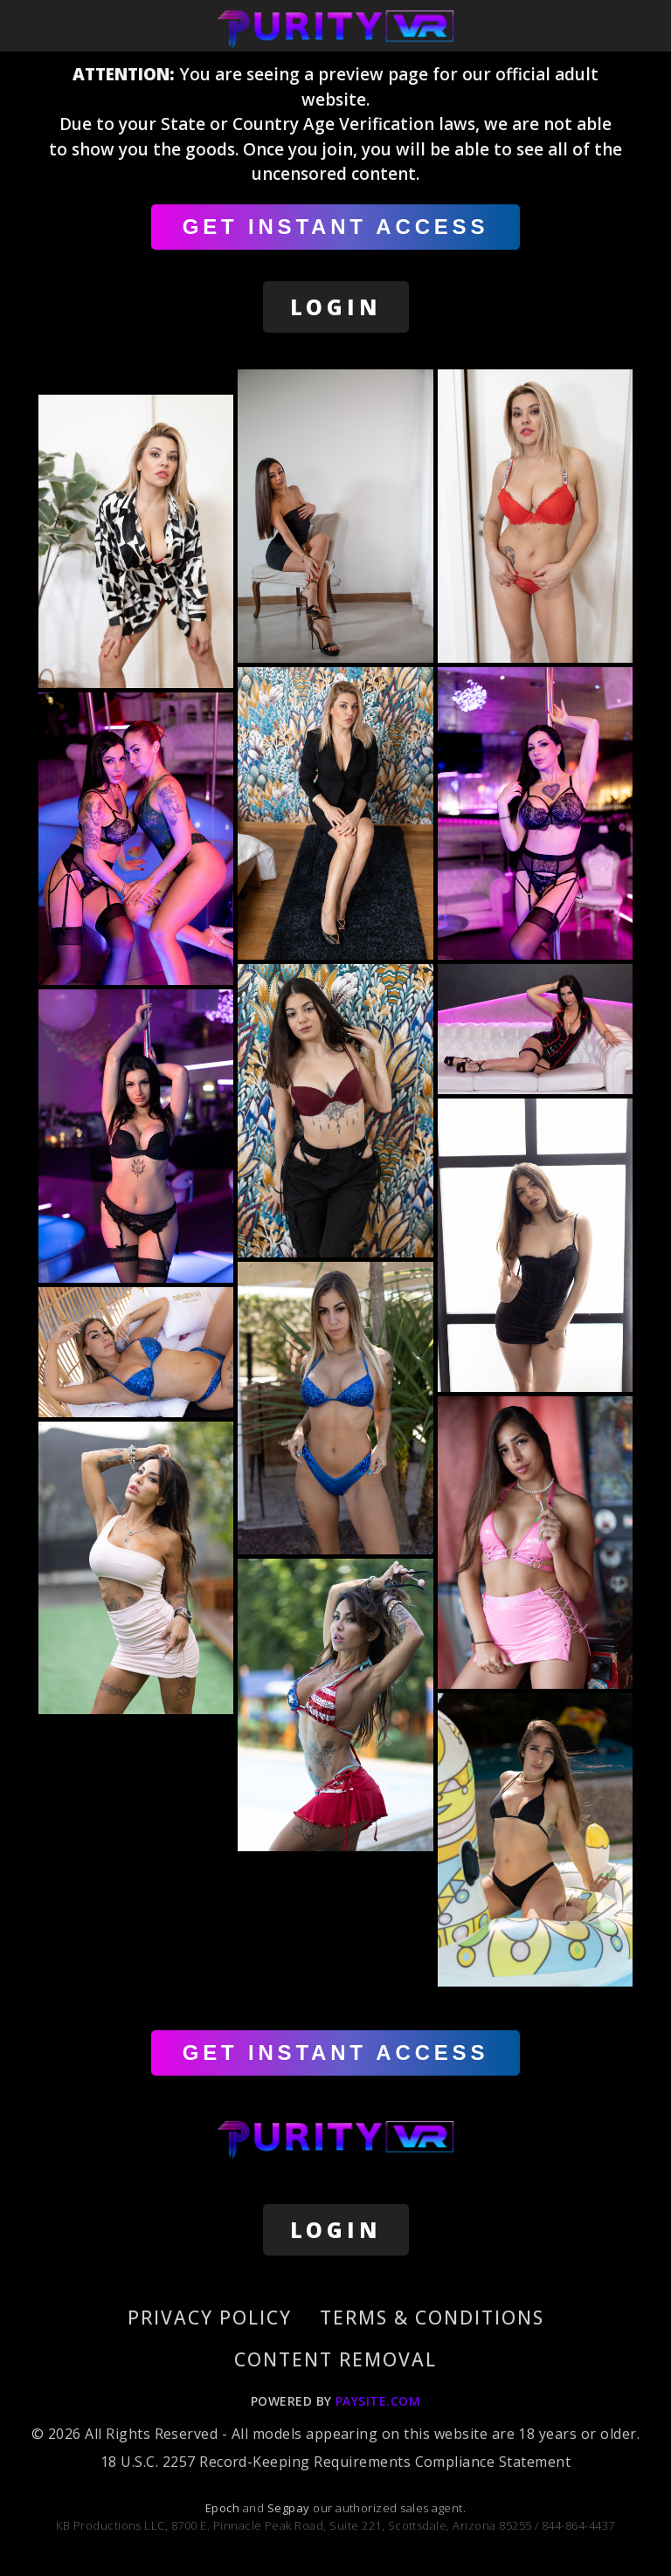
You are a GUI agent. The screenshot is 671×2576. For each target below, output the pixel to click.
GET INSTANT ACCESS (335, 226)
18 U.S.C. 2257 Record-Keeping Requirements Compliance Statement (335, 2461)
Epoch (224, 2508)
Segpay (290, 2508)
